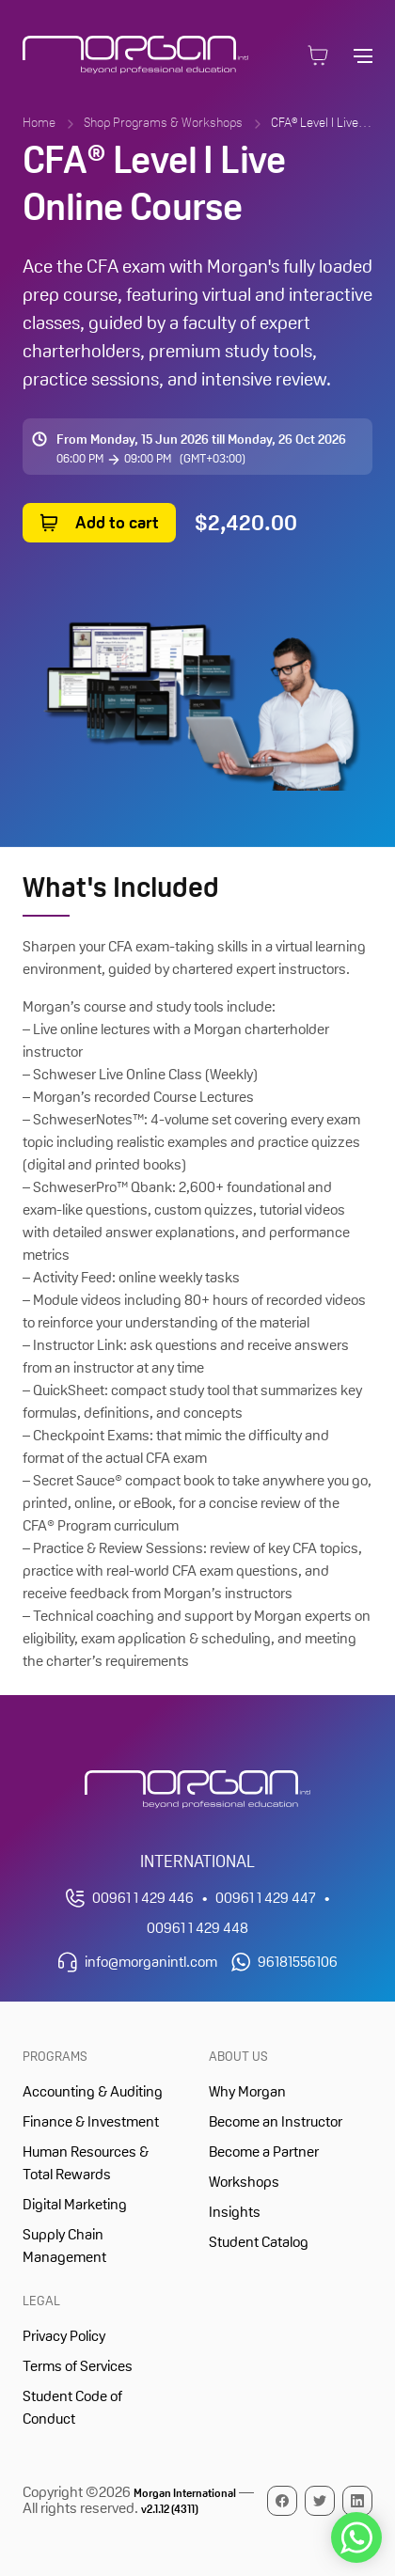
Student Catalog (258, 2242)
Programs (55, 2056)
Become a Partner (264, 2151)
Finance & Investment (91, 2121)
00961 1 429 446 (143, 1898)
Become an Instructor (275, 2121)
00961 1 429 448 (197, 1928)
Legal (41, 2300)
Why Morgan (247, 2091)
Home (39, 122)
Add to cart (117, 522)
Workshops (244, 2181)
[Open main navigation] (363, 55)
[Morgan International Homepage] (197, 1789)
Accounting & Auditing (93, 2091)
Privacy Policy (64, 2336)
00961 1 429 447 (265, 1898)
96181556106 (298, 1961)
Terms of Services (78, 2366)
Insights (235, 2212)
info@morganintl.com (151, 1961)
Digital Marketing (75, 2204)
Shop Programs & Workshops (163, 122)
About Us (238, 2056)
